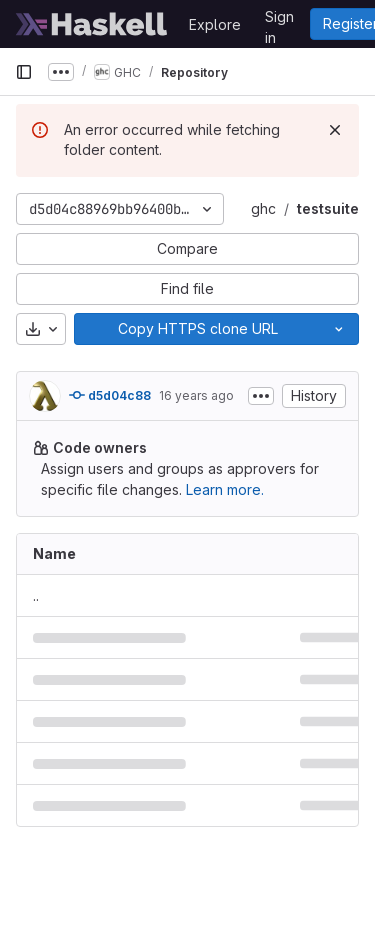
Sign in (279, 20)
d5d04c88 (110, 395)
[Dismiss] (335, 130)
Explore (215, 24)
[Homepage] (92, 24)
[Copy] (197, 329)
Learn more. (225, 489)
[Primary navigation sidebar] (24, 72)
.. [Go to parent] (36, 595)
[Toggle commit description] (261, 396)
